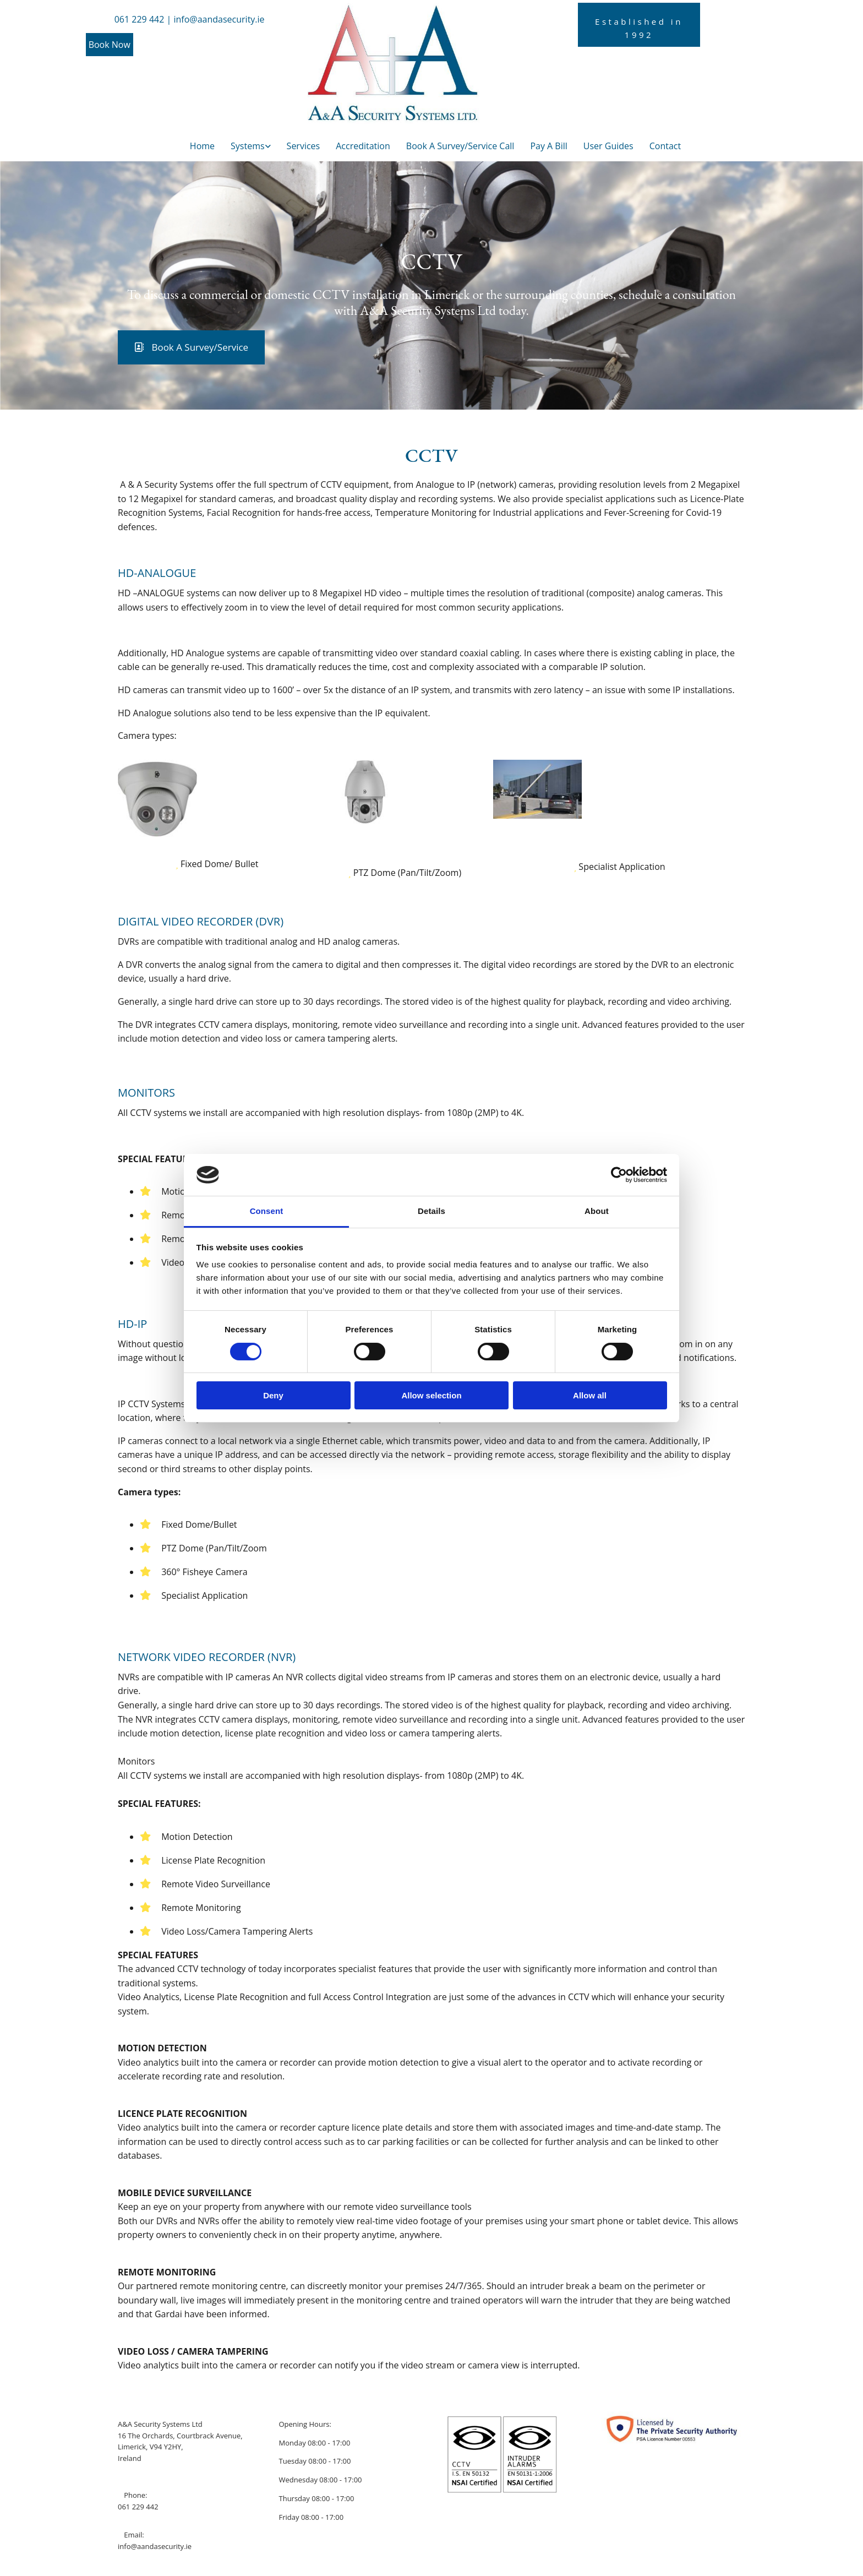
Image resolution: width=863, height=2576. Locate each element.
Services (303, 146)
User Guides (608, 146)
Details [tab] (431, 1211)
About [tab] (597, 1211)
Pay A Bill (548, 146)
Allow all (590, 1395)
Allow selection (431, 1395)
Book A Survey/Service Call (460, 146)
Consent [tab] (266, 1211)
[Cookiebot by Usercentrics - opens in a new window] (619, 1175)
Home (202, 146)
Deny (273, 1395)
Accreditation (363, 146)
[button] (109, 44)
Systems (248, 146)
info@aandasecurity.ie (155, 2546)
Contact (665, 146)
